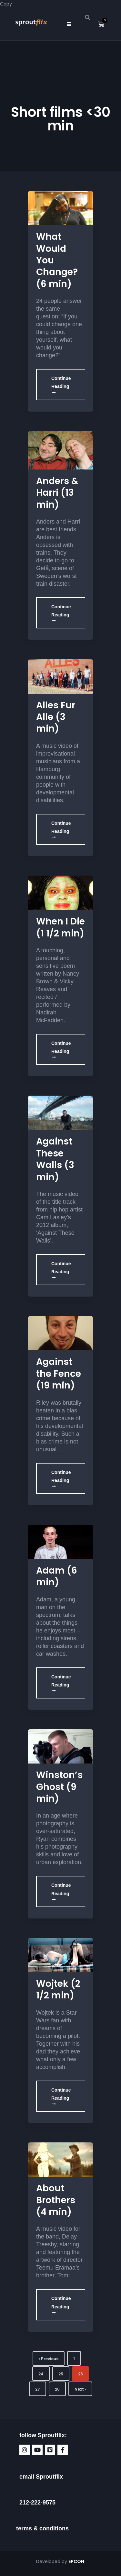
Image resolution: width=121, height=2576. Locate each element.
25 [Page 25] (60, 2374)
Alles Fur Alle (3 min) (55, 717)
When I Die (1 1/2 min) (60, 927)
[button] (69, 24)
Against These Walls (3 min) (55, 1159)
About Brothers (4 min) (55, 2200)
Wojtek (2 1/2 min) (58, 1989)
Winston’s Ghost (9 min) (59, 1787)
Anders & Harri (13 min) (57, 493)
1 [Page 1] (74, 2358)
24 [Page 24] (41, 2374)
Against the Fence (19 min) (58, 1373)
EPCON (76, 2561)
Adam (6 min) (56, 1576)
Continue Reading (61, 385)
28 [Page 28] (57, 2389)
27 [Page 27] (37, 2389)
